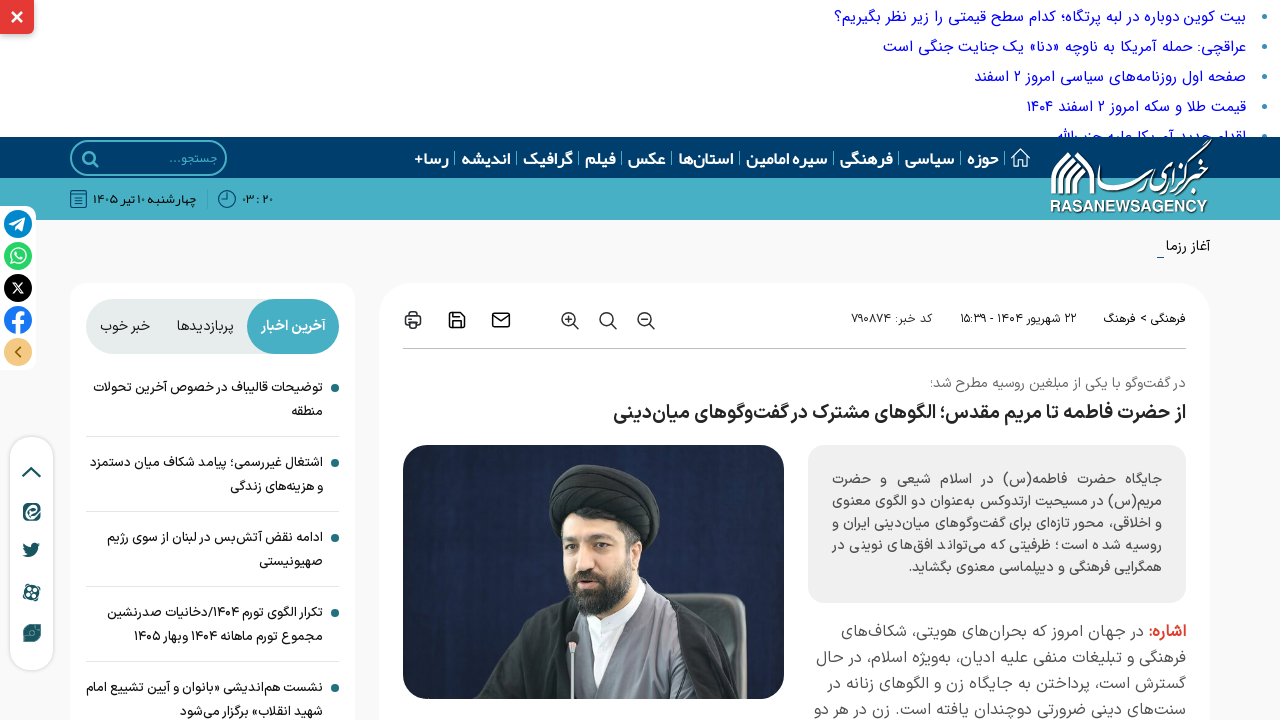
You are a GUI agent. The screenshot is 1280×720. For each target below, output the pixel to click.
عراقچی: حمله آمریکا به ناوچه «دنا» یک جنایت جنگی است (1064, 47)
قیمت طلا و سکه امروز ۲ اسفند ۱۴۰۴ (1136, 107)
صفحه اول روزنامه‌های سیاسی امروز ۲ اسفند (1110, 77)
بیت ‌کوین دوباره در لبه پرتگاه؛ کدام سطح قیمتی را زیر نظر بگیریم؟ (1040, 17)
